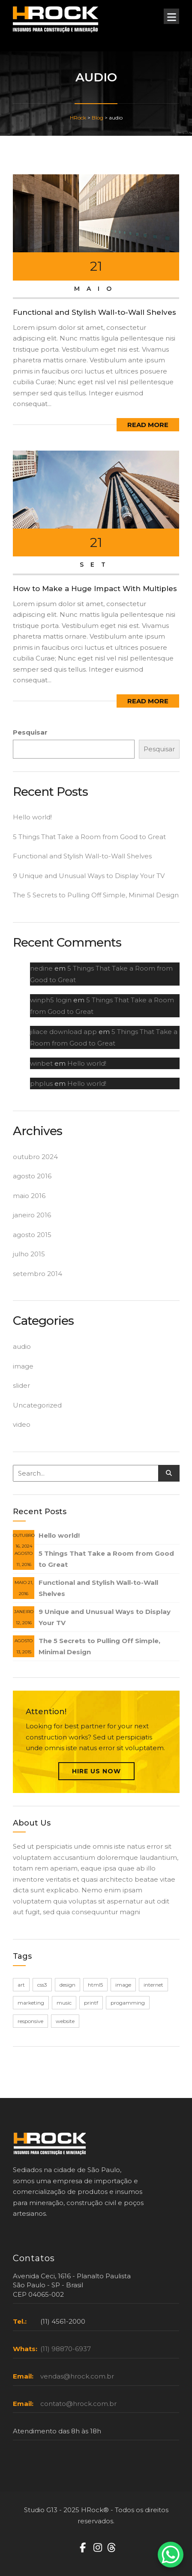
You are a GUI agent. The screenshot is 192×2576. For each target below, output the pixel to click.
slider (21, 1385)
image (23, 1366)
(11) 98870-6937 (65, 2349)
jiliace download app (63, 1032)
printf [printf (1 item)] (91, 2002)
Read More (147, 425)
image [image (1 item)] (123, 1984)
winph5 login (51, 1000)
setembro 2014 (37, 1274)
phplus (41, 1083)
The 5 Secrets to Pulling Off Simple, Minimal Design (96, 895)
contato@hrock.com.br (78, 2404)
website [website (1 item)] (65, 2021)
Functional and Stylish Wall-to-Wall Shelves (94, 312)
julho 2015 (29, 1254)
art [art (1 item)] (21, 1984)
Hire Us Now (96, 1771)
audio (22, 1346)
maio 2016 (29, 1196)
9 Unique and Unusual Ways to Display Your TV (89, 876)
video (21, 1424)
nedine (41, 968)
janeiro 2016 (32, 1215)
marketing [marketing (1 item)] (31, 2002)
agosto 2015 (32, 1235)
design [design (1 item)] (67, 1984)
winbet (41, 1063)
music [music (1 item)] (64, 2002)
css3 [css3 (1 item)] (42, 1984)
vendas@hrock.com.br (77, 2376)
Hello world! (32, 817)
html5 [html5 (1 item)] (95, 1984)
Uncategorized (37, 1405)
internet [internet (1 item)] (153, 1984)
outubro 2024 (35, 1157)
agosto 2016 (32, 1176)
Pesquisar (30, 732)
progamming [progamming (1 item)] (128, 2002)
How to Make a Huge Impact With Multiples (95, 588)
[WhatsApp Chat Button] (170, 2554)
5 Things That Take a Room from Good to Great (89, 837)
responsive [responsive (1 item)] (30, 2021)
